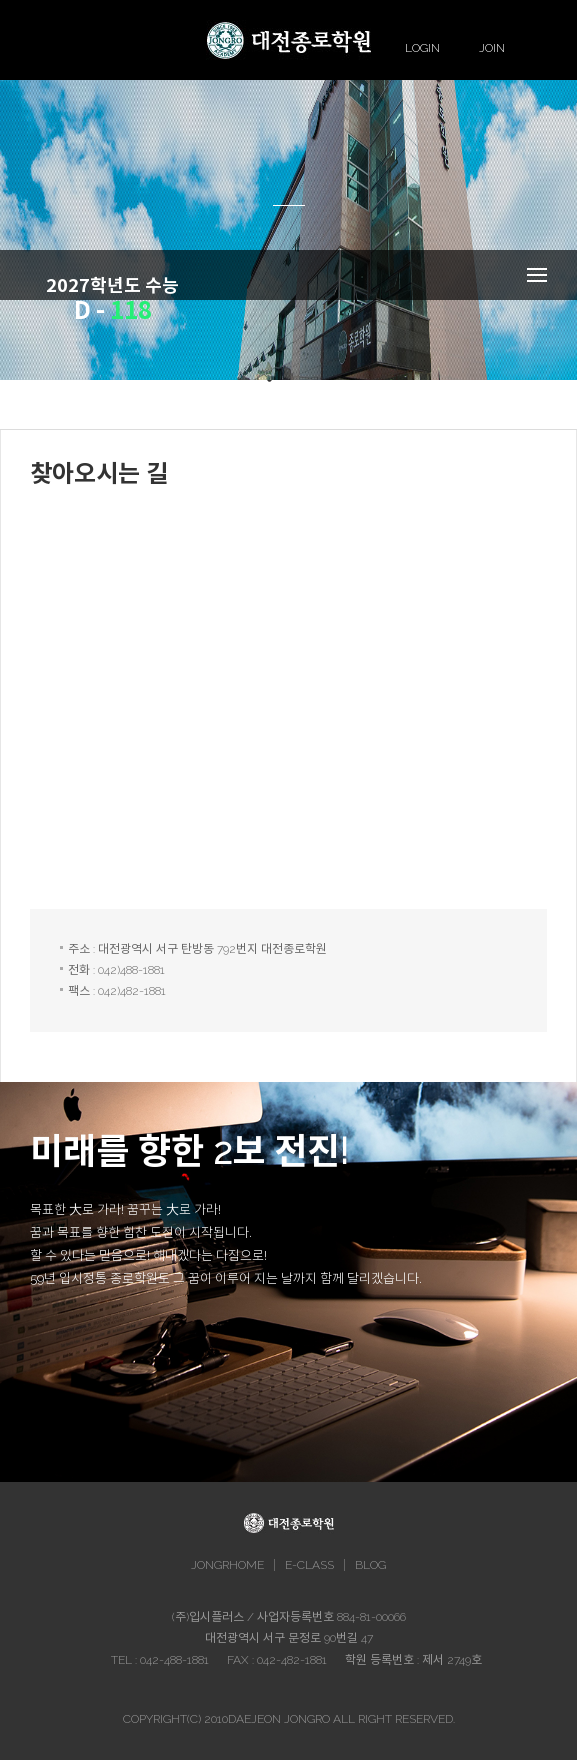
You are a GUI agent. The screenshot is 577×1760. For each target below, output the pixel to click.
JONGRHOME (227, 1565)
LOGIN (422, 48)
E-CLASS (309, 1565)
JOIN (492, 48)
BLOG (370, 1565)
